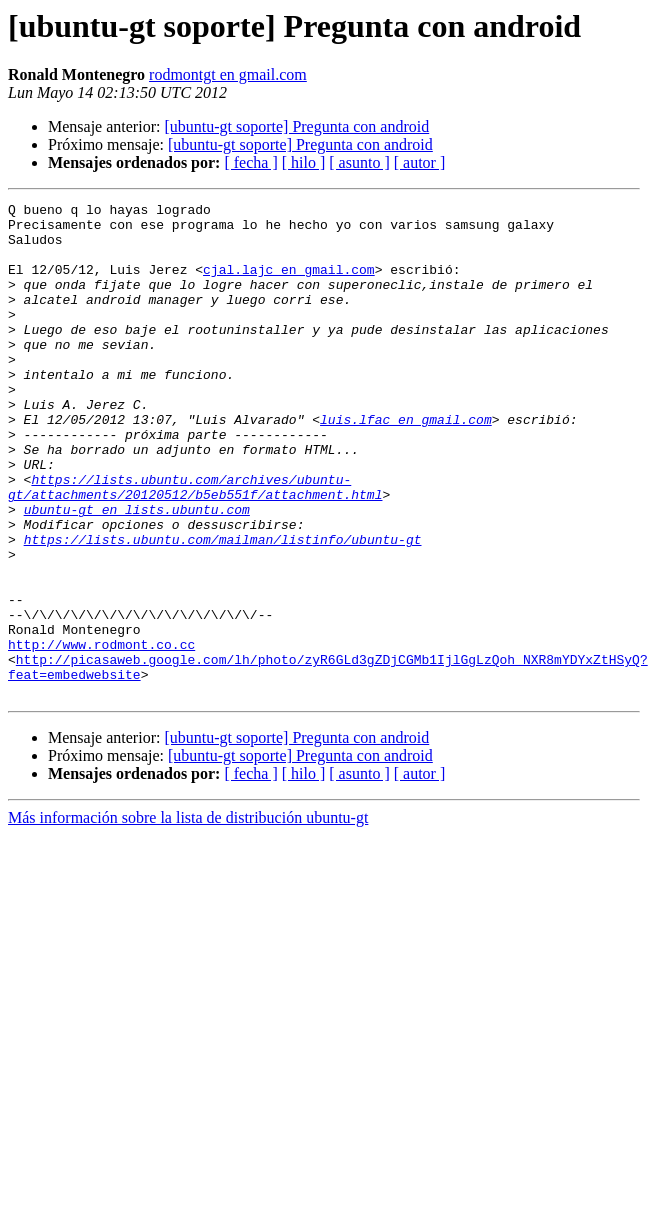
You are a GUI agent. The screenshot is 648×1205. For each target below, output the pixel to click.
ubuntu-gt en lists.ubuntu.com (137, 572)
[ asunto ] (359, 162)
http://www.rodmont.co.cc (101, 734)
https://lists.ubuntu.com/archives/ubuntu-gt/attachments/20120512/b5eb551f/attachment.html (195, 545)
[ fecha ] (250, 162)
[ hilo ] (304, 162)
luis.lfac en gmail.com (406, 464)
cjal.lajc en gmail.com (289, 284)
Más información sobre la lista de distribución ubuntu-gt (188, 916)
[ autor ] (420, 162)
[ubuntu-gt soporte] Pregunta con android (296, 126)
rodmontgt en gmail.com (228, 74)
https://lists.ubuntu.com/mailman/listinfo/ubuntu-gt (223, 608)
